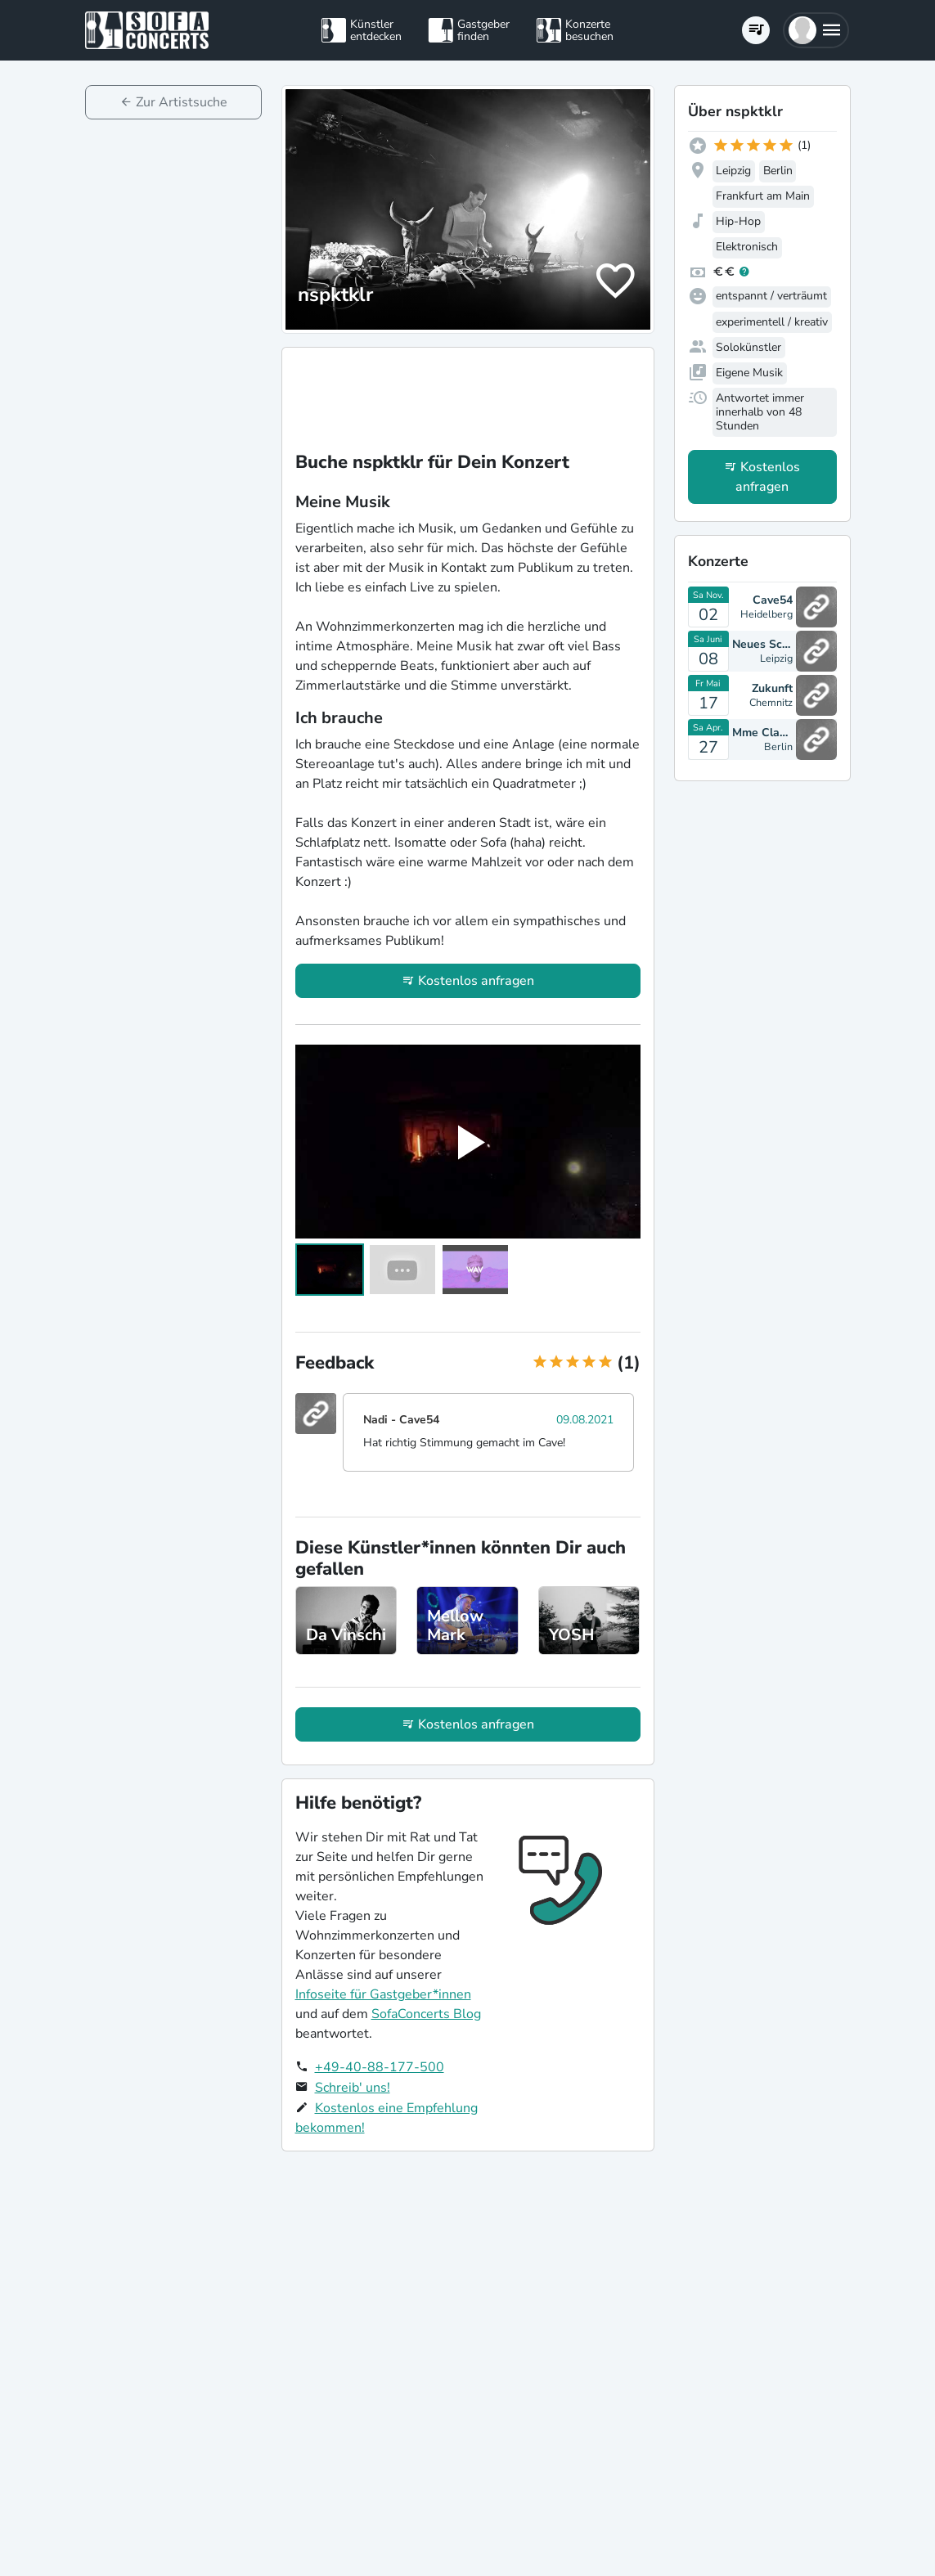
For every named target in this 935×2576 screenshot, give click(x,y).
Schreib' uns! (352, 2088)
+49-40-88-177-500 (379, 2067)
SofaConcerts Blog (426, 2014)
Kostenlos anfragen (476, 981)
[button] (816, 30)
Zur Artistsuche (181, 102)
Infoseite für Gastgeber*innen (383, 1994)
